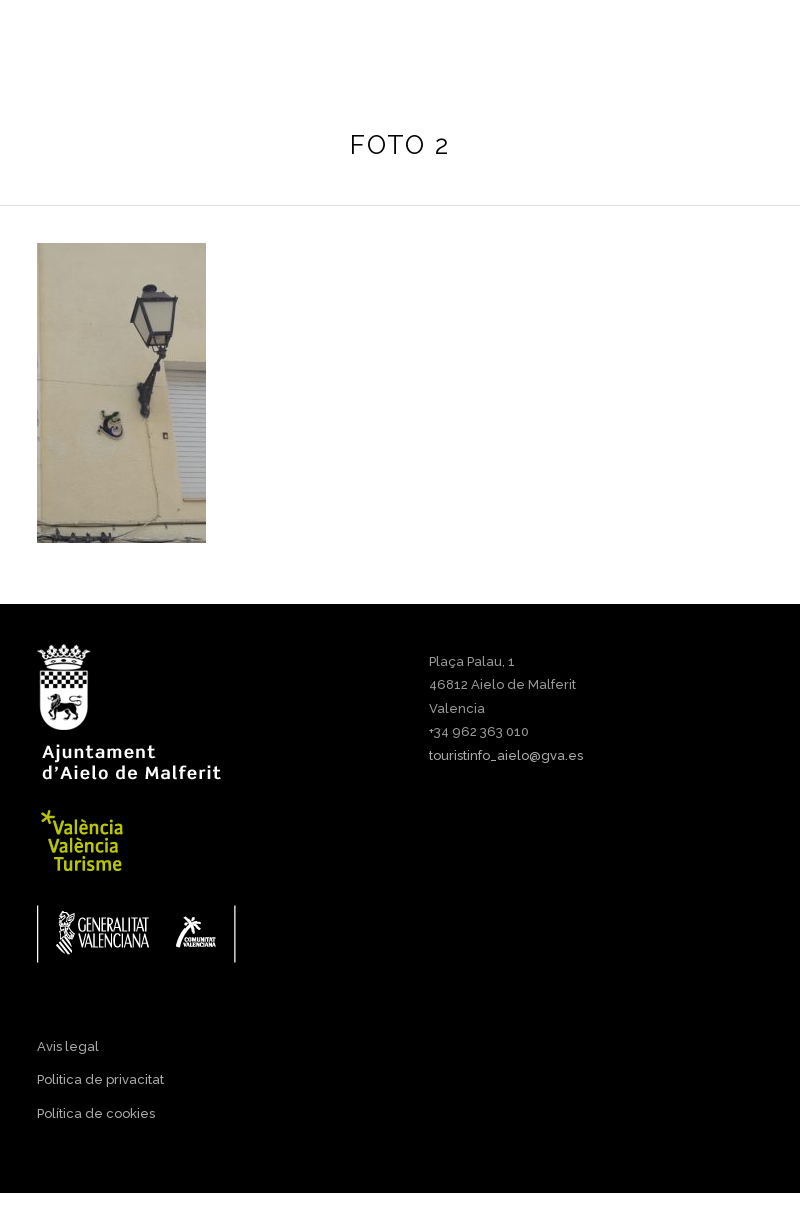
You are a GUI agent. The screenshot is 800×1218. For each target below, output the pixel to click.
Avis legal (68, 1046)
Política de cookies (96, 1113)
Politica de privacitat (100, 1079)
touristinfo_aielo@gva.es (506, 755)
